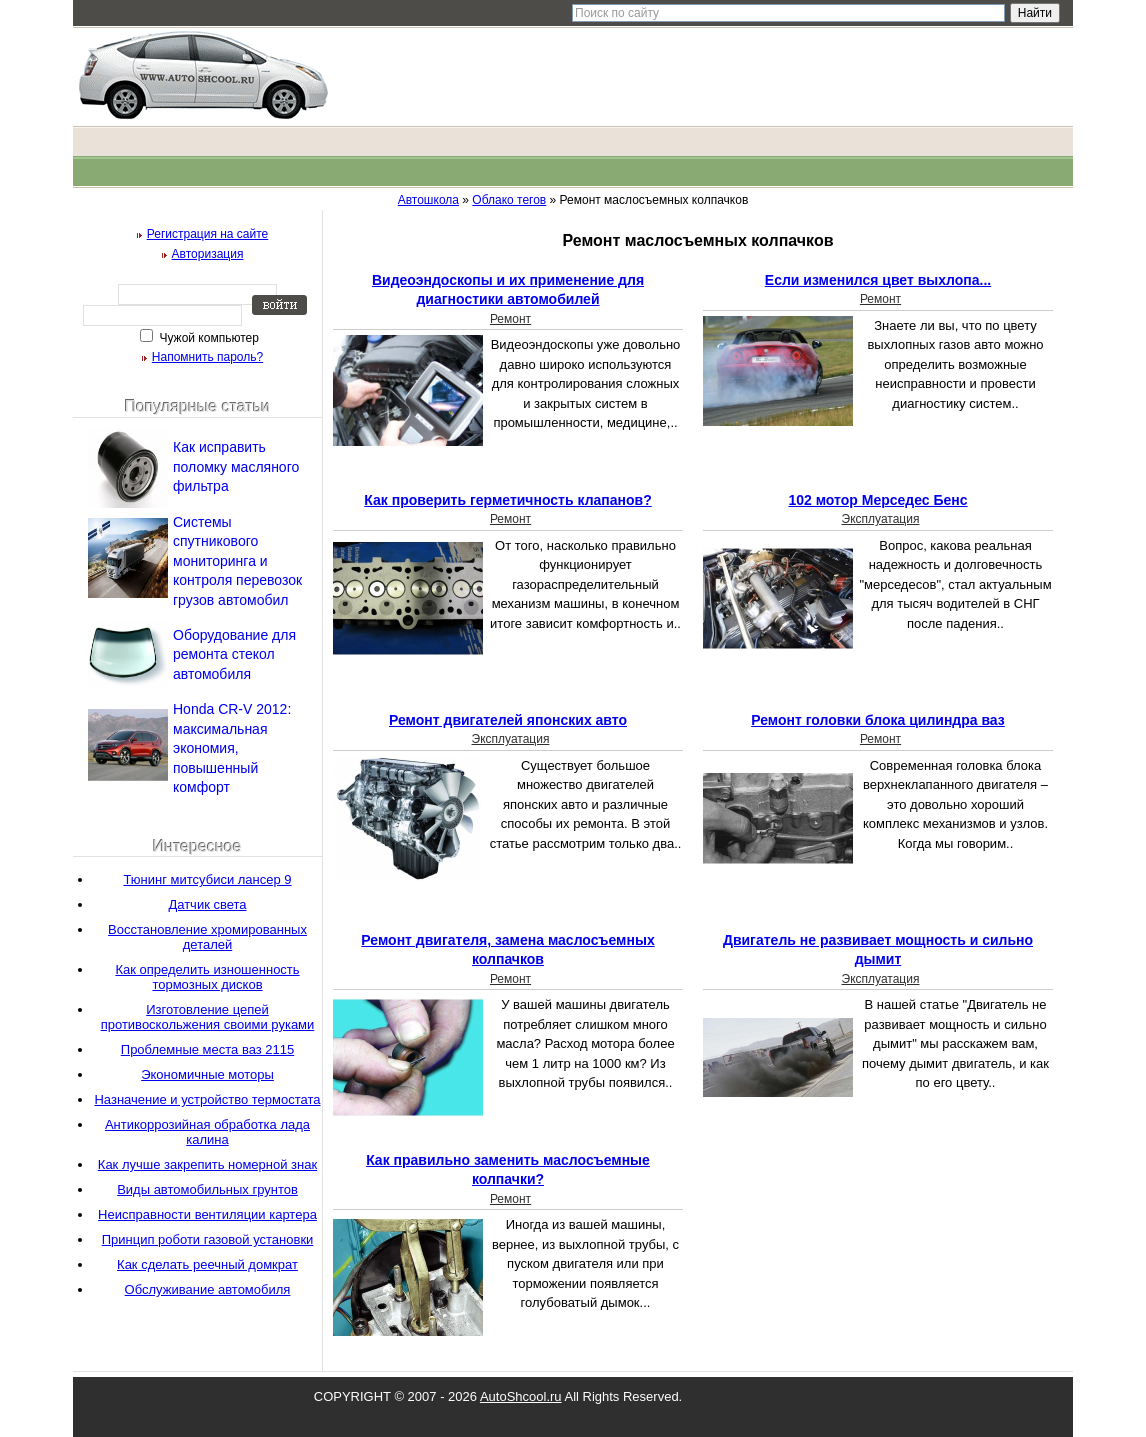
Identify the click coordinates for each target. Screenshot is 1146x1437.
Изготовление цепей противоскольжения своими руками (208, 1017)
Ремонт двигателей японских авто (508, 720)
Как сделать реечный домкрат (207, 1264)
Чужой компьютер (207, 338)
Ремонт (510, 319)
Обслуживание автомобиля (208, 1289)
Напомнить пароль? (207, 357)
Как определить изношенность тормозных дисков (207, 977)
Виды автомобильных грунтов (207, 1189)
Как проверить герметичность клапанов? (507, 500)
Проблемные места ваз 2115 (207, 1049)
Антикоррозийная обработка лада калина (207, 1132)
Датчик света (207, 904)
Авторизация (208, 254)
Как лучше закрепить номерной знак (207, 1164)
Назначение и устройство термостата (207, 1099)
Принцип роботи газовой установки (208, 1239)
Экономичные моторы (207, 1074)
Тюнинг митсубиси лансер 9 (207, 879)
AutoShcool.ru (521, 1396)
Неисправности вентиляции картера (207, 1214)
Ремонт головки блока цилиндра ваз (878, 720)
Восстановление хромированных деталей (207, 937)
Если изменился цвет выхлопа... (878, 280)
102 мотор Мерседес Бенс (877, 500)
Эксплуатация (881, 519)
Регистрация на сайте (208, 234)
